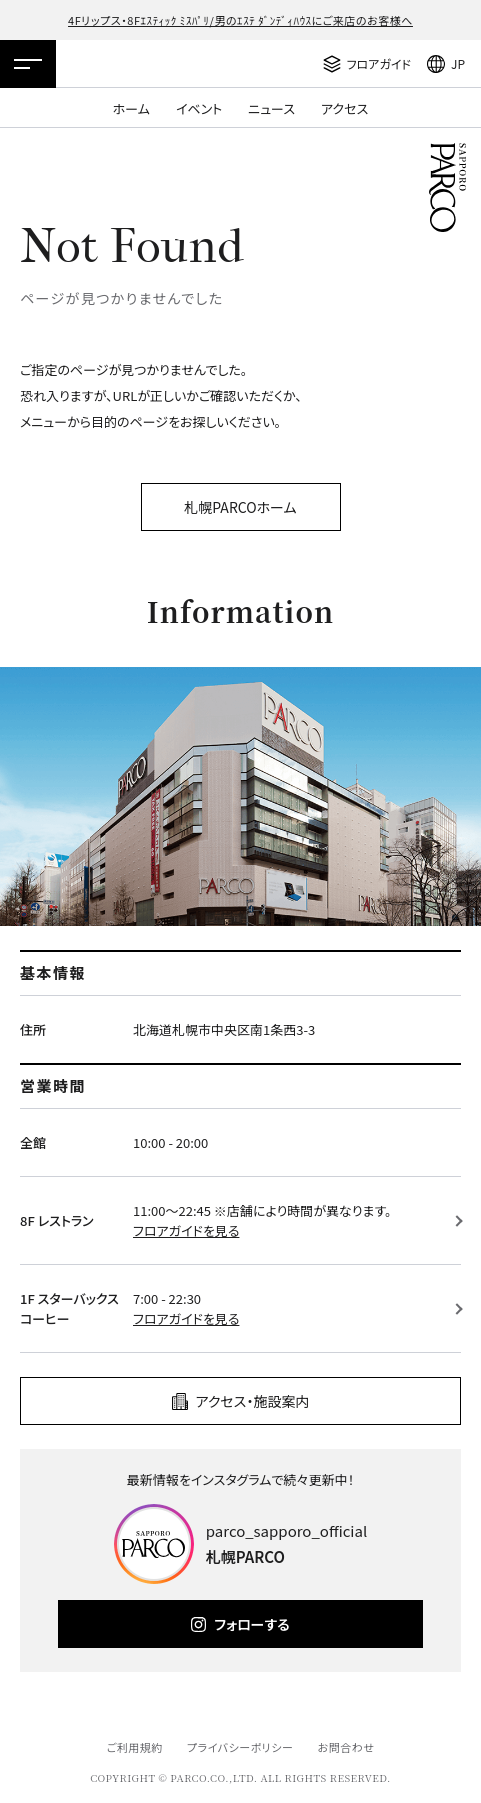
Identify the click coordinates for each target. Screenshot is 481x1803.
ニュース (271, 108)
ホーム (131, 108)
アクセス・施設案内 (253, 1401)
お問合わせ (346, 1747)
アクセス (344, 108)
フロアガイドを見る (186, 1230)
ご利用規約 (134, 1747)
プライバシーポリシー (240, 1747)
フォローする (251, 1624)
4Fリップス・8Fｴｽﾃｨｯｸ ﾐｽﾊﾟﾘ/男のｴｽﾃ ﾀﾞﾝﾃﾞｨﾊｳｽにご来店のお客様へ (240, 20)
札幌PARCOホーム (240, 507)
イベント (199, 108)
